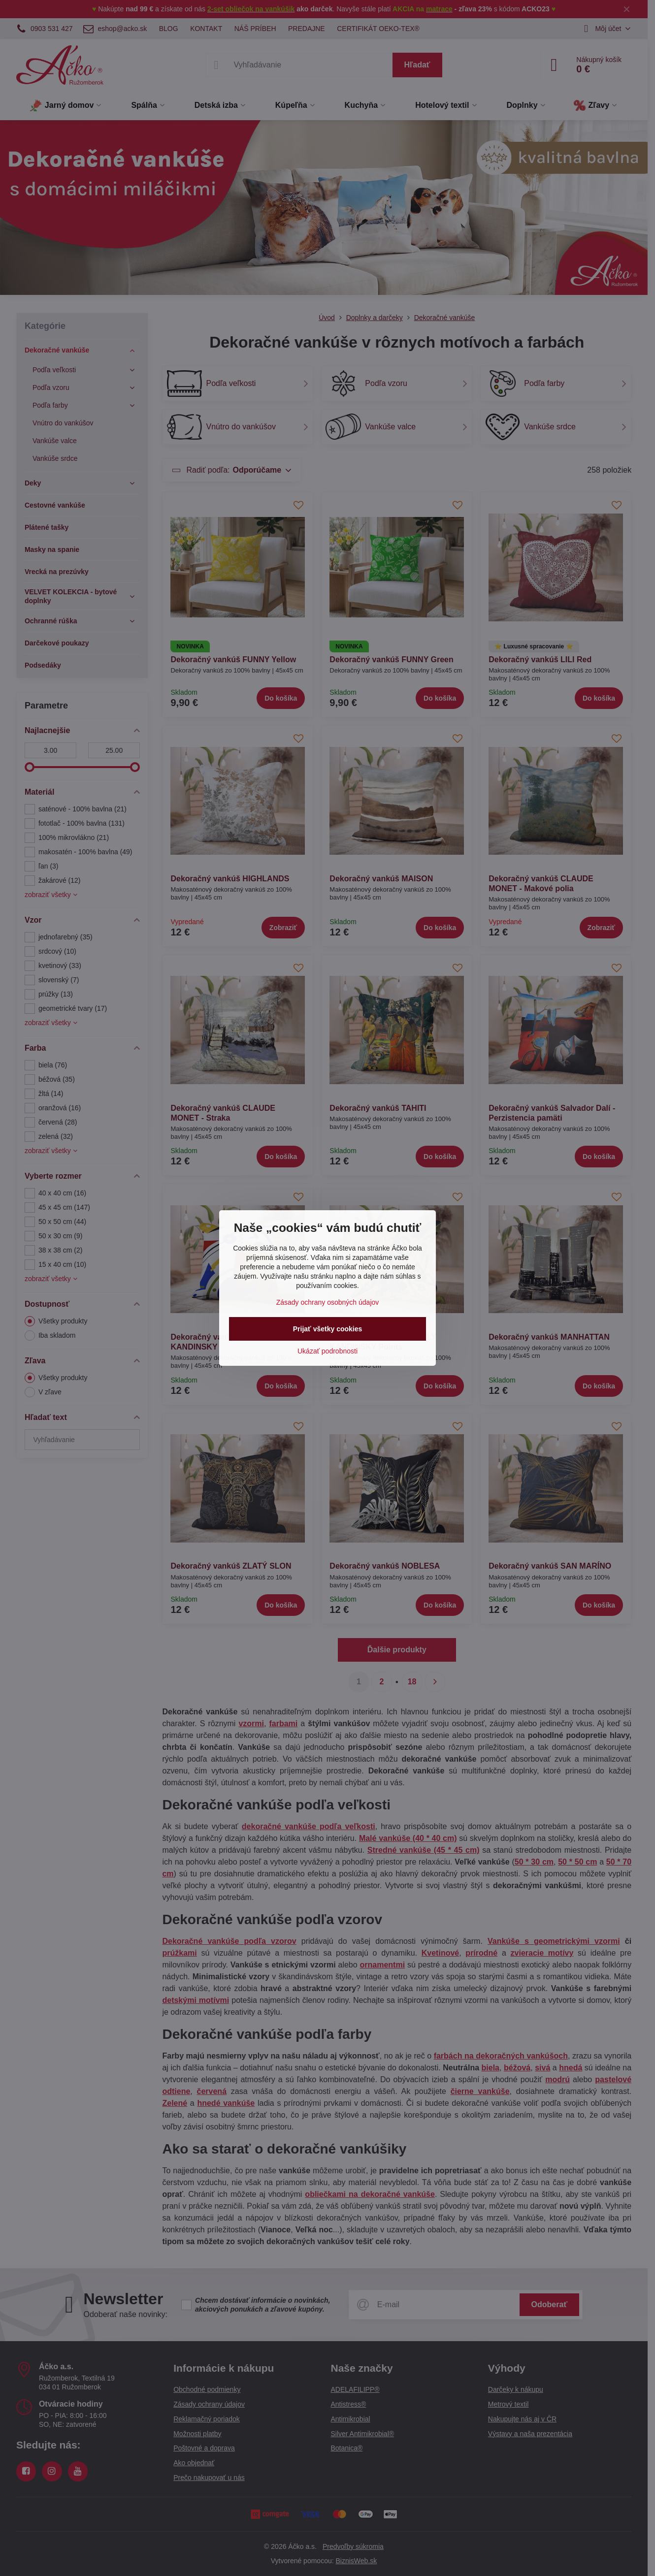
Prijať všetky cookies (327, 1329)
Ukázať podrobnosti (327, 1351)
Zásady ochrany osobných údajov (327, 1302)
